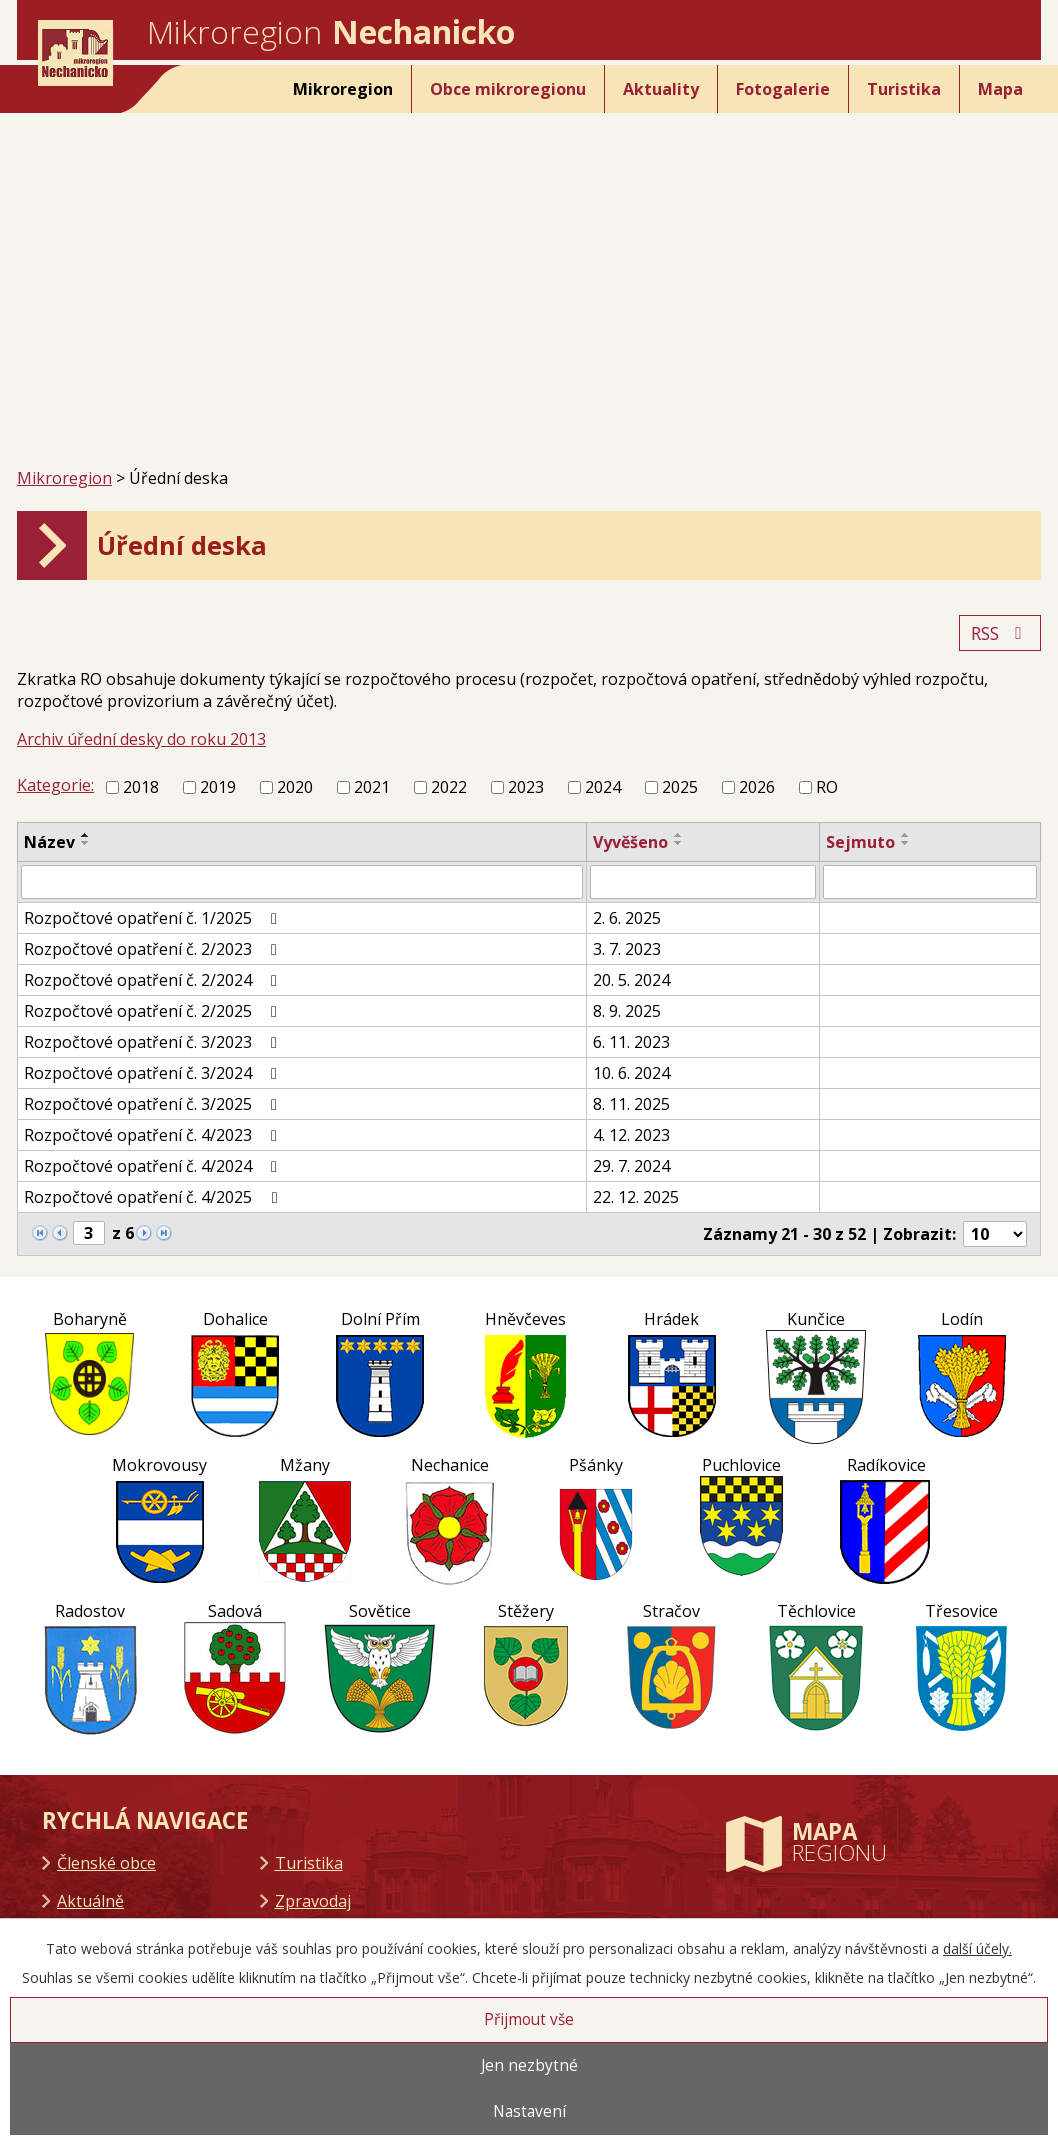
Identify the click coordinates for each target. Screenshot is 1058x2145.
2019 (218, 787)
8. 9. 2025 (627, 1011)
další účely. (977, 1948)
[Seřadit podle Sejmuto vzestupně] (906, 835)
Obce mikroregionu (508, 89)
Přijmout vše (529, 2019)
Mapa (1000, 89)
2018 (141, 787)
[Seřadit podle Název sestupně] (86, 843)
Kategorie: (55, 785)
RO (827, 787)
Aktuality (661, 89)
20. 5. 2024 (631, 980)
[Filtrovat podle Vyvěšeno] (703, 882)
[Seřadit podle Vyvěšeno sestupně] (679, 843)
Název (49, 842)
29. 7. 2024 (631, 1166)
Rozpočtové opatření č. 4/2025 (154, 1197)
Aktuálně (90, 1901)
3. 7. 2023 (627, 949)
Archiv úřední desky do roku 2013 (141, 739)
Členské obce (106, 1863)
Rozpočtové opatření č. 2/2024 (154, 980)
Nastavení (529, 2111)
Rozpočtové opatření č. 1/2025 (154, 918)
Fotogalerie (783, 89)
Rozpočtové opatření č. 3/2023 (154, 1042)
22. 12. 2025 (636, 1197)
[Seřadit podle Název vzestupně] (86, 835)
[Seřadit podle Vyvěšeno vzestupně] (679, 835)
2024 (603, 787)
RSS (1000, 633)
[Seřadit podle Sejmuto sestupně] (906, 843)
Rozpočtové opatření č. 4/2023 (154, 1135)
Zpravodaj (313, 1901)
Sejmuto (860, 842)
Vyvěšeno (630, 842)
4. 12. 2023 (631, 1135)
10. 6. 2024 (631, 1073)
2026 (757, 787)
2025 (680, 787)
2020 (295, 787)
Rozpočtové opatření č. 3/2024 (154, 1073)
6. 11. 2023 (631, 1042)
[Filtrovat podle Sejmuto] (930, 882)
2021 (372, 787)
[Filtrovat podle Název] (302, 882)
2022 (449, 787)
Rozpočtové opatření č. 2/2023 (154, 949)
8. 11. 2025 (631, 1104)
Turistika (904, 89)
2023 (526, 787)
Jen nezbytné (529, 2065)
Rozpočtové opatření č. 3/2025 (154, 1104)
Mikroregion (343, 89)
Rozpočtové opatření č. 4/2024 (154, 1166)
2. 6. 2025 (627, 918)
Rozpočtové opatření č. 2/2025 (154, 1011)
